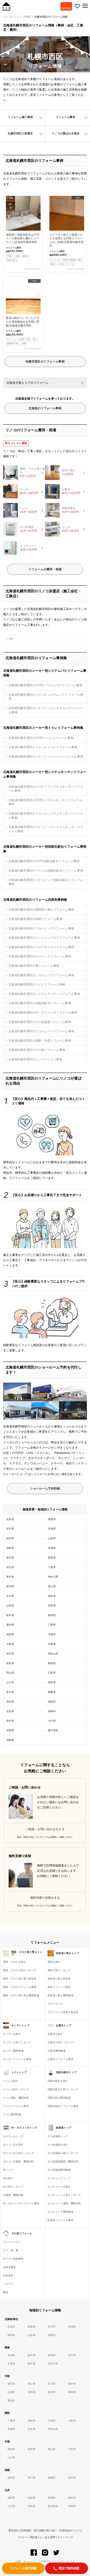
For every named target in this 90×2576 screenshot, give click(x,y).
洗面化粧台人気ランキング (63, 2089)
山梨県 (10, 1605)
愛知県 (10, 1624)
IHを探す (8, 2178)
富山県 (52, 1586)
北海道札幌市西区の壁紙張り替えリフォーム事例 (41, 909)
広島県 (52, 1672)
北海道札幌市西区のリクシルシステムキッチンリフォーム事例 (45, 815)
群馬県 (52, 1557)
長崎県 (52, 1711)
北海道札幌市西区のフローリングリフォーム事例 (41, 928)
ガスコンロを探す (13, 2144)
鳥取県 (10, 1663)
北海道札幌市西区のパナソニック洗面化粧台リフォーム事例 (45, 882)
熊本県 (10, 1720)
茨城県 (52, 1548)
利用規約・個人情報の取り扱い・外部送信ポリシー (50, 2530)
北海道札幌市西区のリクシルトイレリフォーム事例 (42, 747)
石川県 (10, 1596)
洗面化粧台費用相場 (59, 2097)
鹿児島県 (53, 1730)
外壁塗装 (8, 2275)
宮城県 (52, 1528)
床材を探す (54, 1961)
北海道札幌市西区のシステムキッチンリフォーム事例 (44, 994)
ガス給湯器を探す (58, 2144)
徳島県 (52, 1682)
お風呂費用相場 (57, 2050)
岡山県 (10, 1672)
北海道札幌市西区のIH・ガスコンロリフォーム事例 (42, 1012)
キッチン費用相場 (13, 2050)
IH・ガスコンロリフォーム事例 (21, 2203)
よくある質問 (47, 2537)
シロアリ (8, 2283)
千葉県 (52, 1567)
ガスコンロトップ (13, 2136)
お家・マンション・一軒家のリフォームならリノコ (45, 2561)
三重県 (52, 1624)
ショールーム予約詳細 (45, 1488)
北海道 (10, 1519)
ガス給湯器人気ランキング (63, 2153)
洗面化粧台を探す (58, 2081)
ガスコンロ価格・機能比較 (18, 2161)
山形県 (52, 1538)
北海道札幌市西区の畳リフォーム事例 (33, 965)
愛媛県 (52, 1692)
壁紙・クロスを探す (14, 1961)
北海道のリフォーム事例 (44, 408)
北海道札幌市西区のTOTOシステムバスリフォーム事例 (45, 685)
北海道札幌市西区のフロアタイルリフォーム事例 (41, 947)
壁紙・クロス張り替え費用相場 (21, 1995)
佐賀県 (10, 1711)
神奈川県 (53, 1576)
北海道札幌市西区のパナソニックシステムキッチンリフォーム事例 (45, 829)
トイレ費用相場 (12, 2114)
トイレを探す (10, 2081)
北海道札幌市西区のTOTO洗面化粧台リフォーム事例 (43, 861)
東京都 (10, 1576)
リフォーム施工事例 (20, 117)
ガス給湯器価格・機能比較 (63, 2161)
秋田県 (10, 1538)
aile (11, 638)
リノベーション (12, 2242)
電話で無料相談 (66, 2568)
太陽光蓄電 (9, 2267)
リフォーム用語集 (27, 2537)
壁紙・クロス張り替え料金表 (19, 1978)
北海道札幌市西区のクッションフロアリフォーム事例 (44, 937)
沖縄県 (10, 1740)
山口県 (10, 1682)
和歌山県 (53, 1653)
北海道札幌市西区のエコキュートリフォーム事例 (41, 1031)
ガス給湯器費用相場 (59, 2169)
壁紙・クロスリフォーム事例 (19, 1987)
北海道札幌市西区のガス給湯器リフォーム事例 (39, 1022)
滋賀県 (10, 1634)
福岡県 (52, 1701)
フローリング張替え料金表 (63, 2012)
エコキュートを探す (59, 2186)
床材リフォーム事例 (59, 1987)
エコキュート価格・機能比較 (64, 2203)
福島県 (10, 1548)
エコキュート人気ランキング (64, 2195)
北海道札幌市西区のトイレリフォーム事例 (36, 984)
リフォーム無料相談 (23, 2568)
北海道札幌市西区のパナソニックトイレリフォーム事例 (45, 756)
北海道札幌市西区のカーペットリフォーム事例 (39, 956)
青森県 (52, 1519)
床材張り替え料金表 (59, 1978)
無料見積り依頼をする (45, 1897)
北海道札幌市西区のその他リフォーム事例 (36, 1049)
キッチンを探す (12, 2034)
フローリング (55, 2003)
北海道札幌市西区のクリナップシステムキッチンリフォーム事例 (45, 789)
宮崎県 (10, 1730)
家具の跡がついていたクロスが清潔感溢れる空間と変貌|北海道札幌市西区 (23, 312)
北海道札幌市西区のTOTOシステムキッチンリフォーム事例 (45, 802)
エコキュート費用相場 (60, 2211)
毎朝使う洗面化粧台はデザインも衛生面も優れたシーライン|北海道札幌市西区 (23, 229)
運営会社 (13, 2530)
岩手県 (10, 1528)
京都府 (52, 1634)
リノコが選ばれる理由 (65, 133)
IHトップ (8, 2169)
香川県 (10, 1692)
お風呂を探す (55, 2034)
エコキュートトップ (59, 2178)
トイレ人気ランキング (16, 2089)
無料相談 (66, 8)
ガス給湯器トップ (58, 2136)
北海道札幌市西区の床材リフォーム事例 (35, 919)
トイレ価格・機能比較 (16, 2097)
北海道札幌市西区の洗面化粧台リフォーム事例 (39, 1003)
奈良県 (10, 1653)
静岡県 (52, 1615)
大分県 (52, 1720)
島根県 (52, 1663)
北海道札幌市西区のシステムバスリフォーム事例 (41, 975)
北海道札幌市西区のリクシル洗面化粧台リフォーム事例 (45, 870)
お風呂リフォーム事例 (60, 2059)
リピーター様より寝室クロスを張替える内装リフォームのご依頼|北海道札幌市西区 (66, 231)
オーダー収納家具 (13, 2258)
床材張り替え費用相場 (60, 1995)
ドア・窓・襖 (10, 2250)
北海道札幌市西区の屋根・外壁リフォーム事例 (39, 1040)
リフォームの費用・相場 (44, 569)
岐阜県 (10, 1615)
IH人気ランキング (13, 2186)
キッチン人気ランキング (17, 2042)
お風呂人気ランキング (60, 2042)
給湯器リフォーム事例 (60, 2220)
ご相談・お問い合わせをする (45, 1829)
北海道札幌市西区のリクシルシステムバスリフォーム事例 (45, 697)
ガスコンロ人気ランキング (18, 2153)
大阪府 (10, 1644)
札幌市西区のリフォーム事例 (45, 361)
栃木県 (10, 1557)
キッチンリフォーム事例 (17, 2059)
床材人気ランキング (59, 1970)
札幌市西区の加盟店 (20, 133)
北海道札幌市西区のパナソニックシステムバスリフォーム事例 (45, 710)
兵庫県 (52, 1644)
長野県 (52, 1605)
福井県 (52, 1596)
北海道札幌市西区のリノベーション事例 (35, 1059)
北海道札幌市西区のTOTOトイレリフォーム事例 (40, 738)
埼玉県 (10, 1567)
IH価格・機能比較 (13, 2195)
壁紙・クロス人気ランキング (19, 1970)
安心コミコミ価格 (16, 443)
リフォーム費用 (65, 117)
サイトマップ (65, 2537)
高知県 (10, 1701)
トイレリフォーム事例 (16, 2106)
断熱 (5, 2292)
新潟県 (10, 1586)
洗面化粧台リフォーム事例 (63, 2106)
